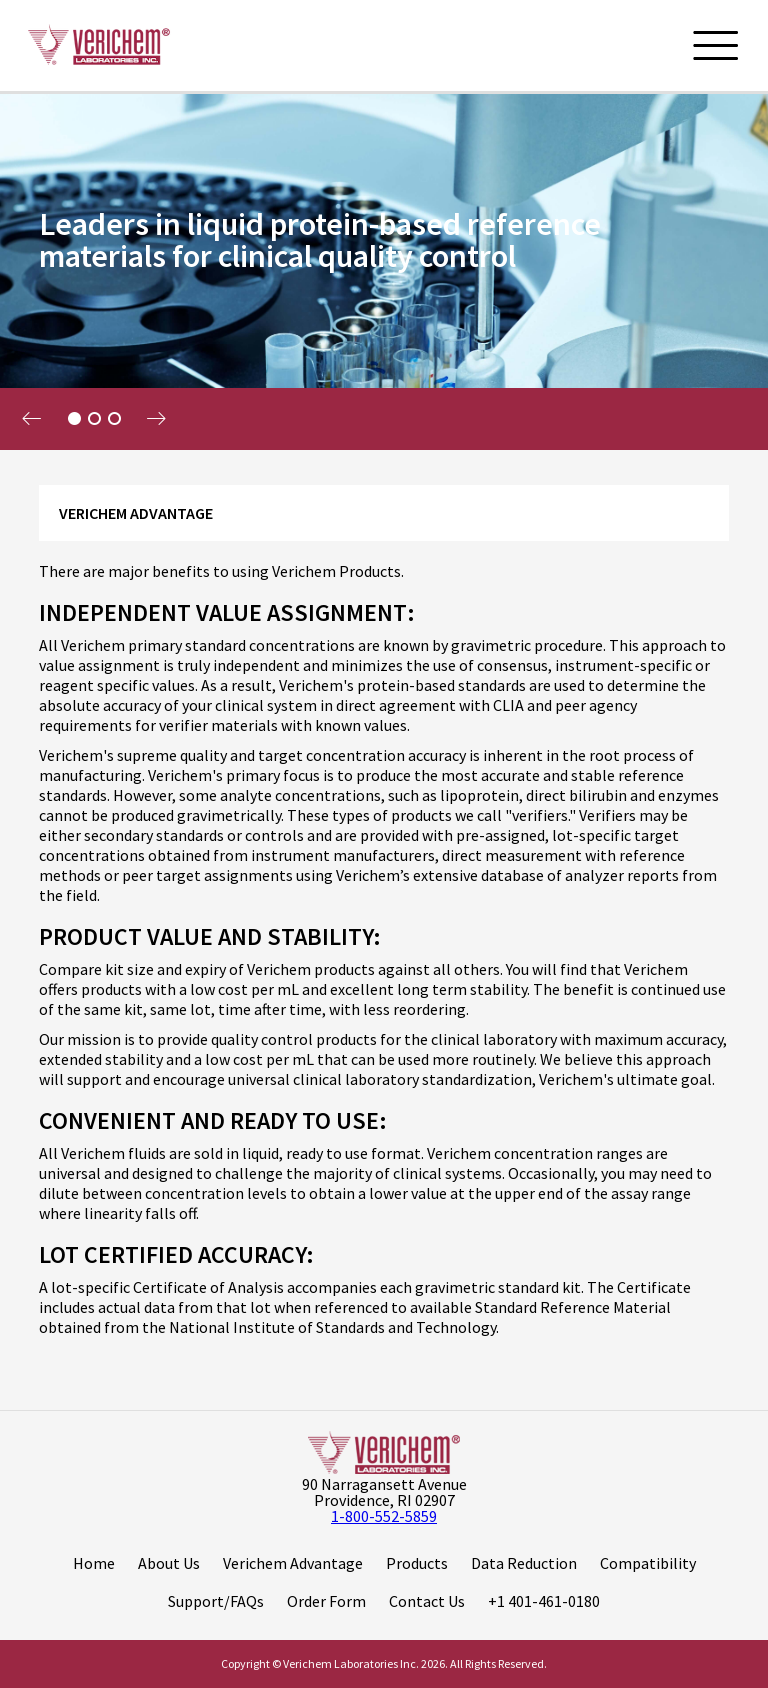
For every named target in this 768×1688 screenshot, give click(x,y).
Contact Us (427, 1601)
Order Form (326, 1601)
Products (417, 1563)
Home (94, 1563)
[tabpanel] (384, 270)
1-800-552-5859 (384, 1516)
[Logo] (98, 45)
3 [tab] (114, 419)
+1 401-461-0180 (544, 1601)
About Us (169, 1563)
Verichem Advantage (293, 1563)
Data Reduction (524, 1563)
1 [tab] (74, 419)
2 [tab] (94, 419)
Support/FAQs (216, 1601)
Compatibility (648, 1563)
